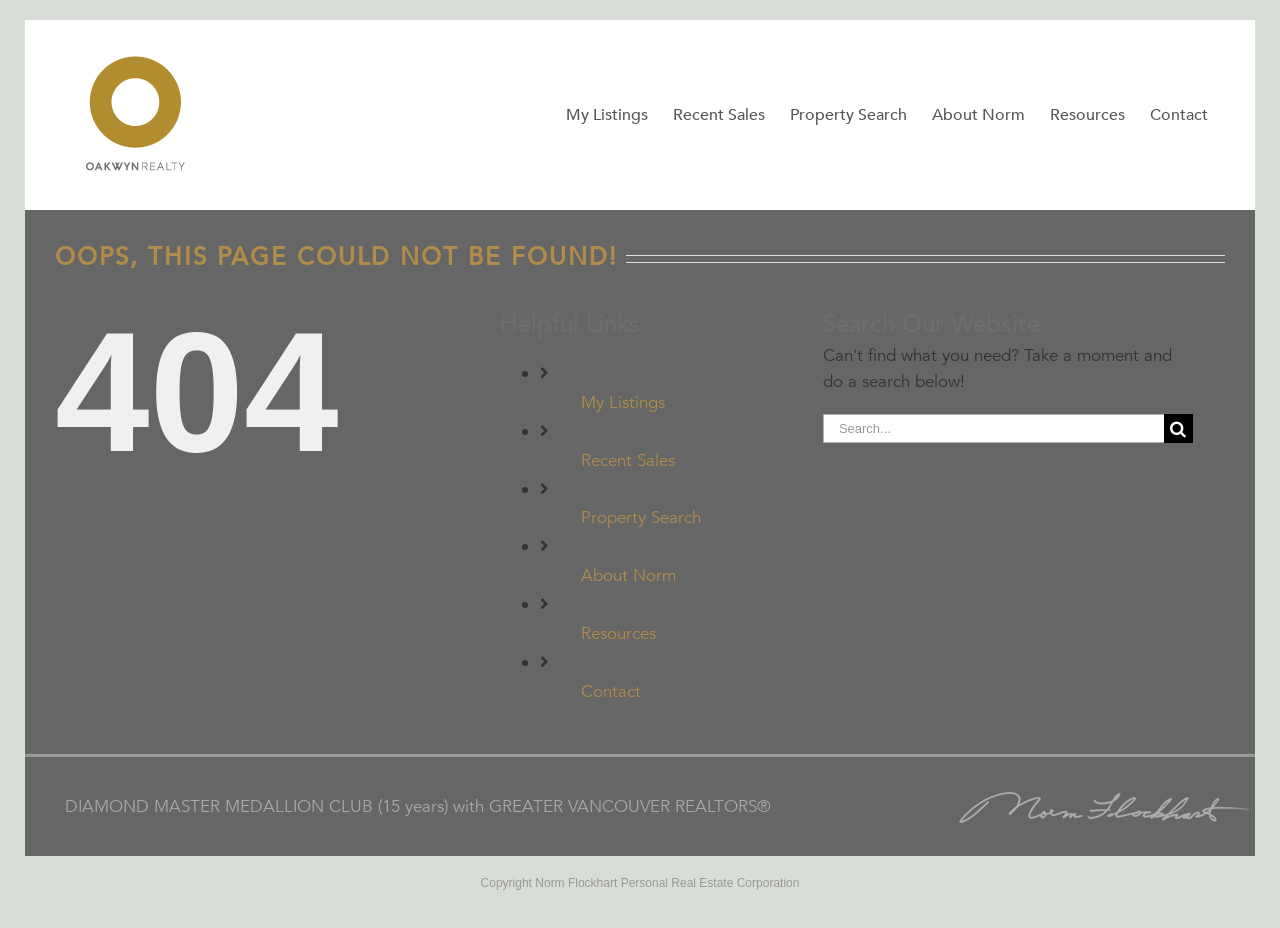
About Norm (628, 575)
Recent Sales (628, 460)
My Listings (623, 402)
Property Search (641, 517)
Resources (618, 633)
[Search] (1178, 428)
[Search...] (993, 428)
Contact (611, 691)
